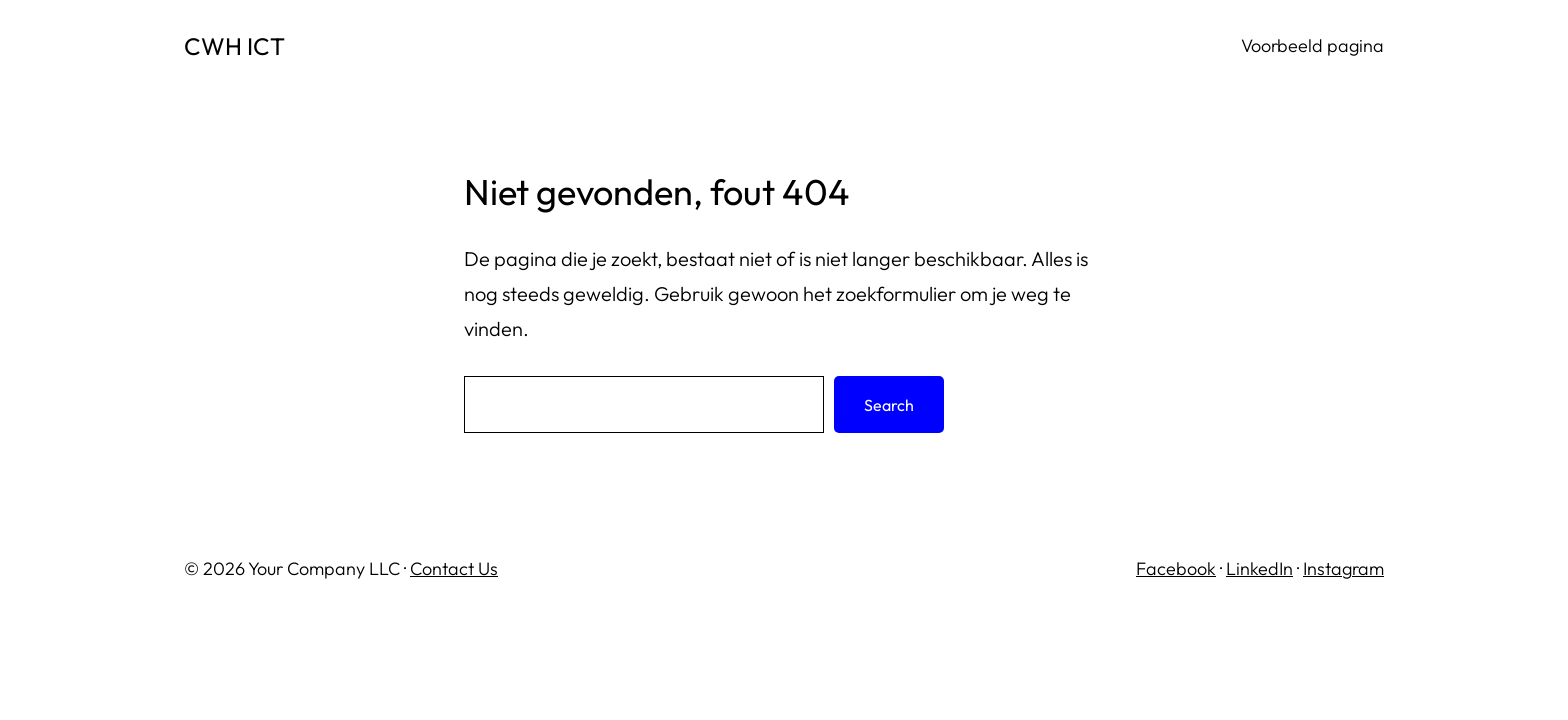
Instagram (1343, 568)
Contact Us (454, 568)
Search (889, 405)
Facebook (1176, 568)
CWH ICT (234, 46)
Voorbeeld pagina (1312, 45)
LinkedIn (1259, 568)
